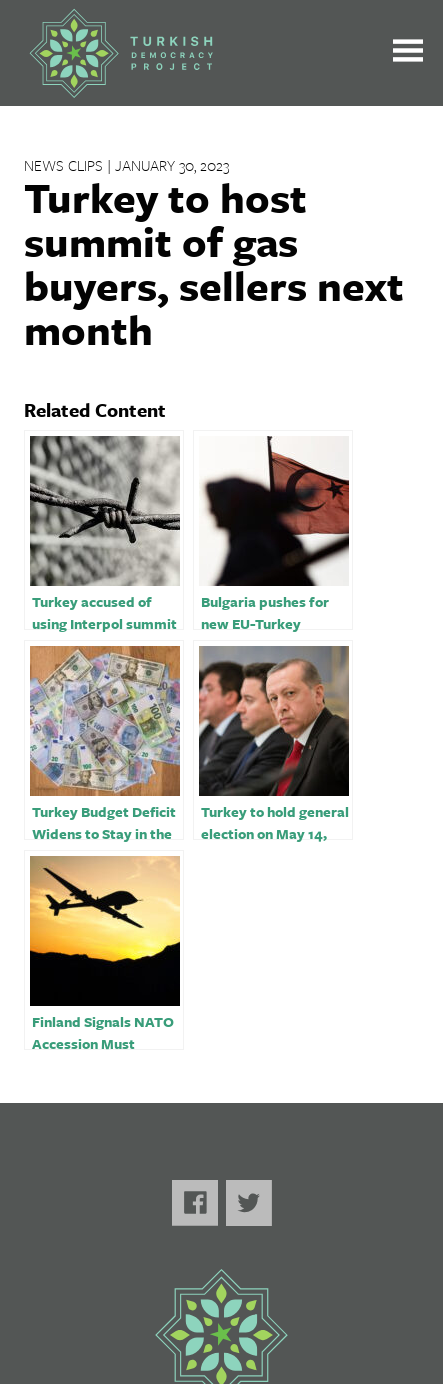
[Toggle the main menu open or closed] (408, 53)
